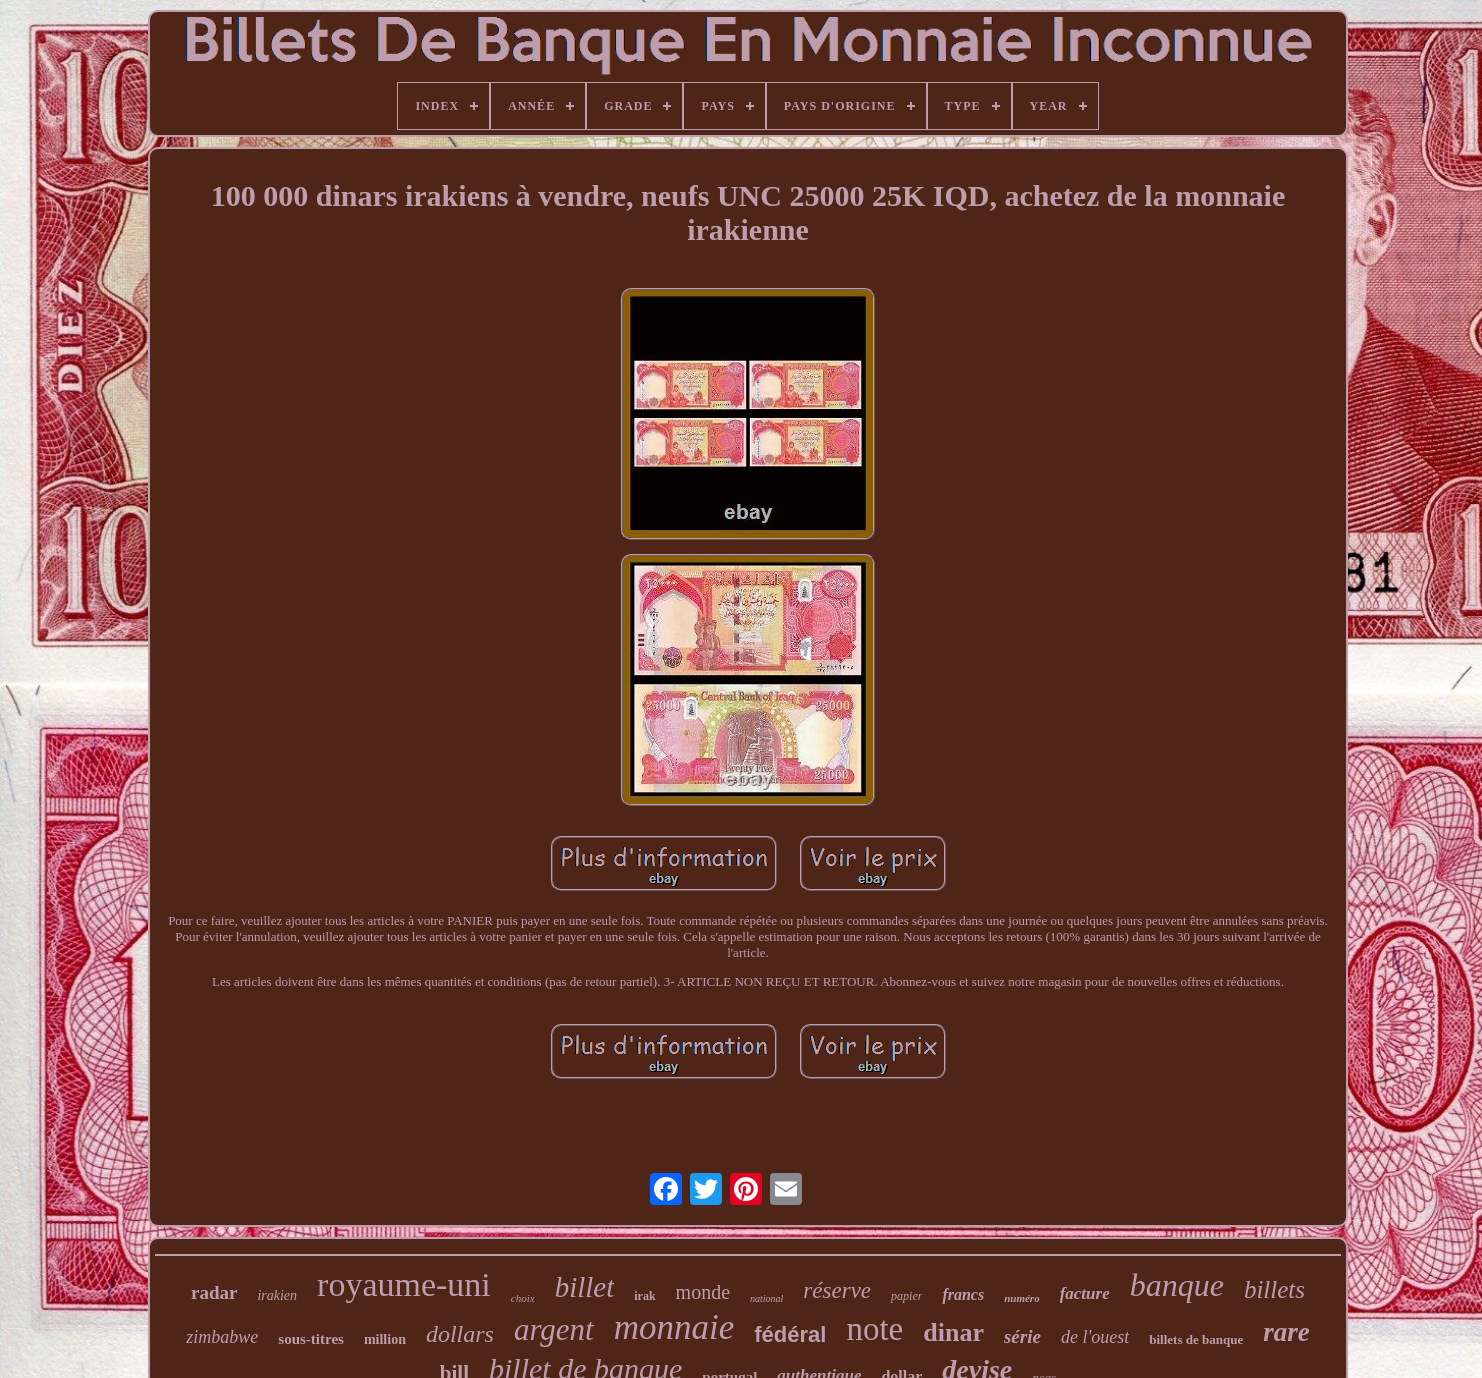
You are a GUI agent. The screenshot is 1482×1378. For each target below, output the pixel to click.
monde (703, 1292)
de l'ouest (1095, 1337)
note (874, 1329)
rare (1286, 1332)
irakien (277, 1295)
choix (523, 1298)
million (385, 1339)
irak (644, 1296)
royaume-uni (404, 1284)
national (766, 1298)
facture (1085, 1293)
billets (1274, 1289)
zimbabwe (222, 1337)
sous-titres (311, 1339)
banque (1177, 1285)
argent (554, 1329)
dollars (460, 1334)
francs (963, 1294)
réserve (837, 1290)
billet (585, 1287)
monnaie (674, 1327)
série (1022, 1336)
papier (906, 1296)
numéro (1021, 1298)
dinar (953, 1332)
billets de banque (1196, 1339)
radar (214, 1292)
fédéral (790, 1334)
